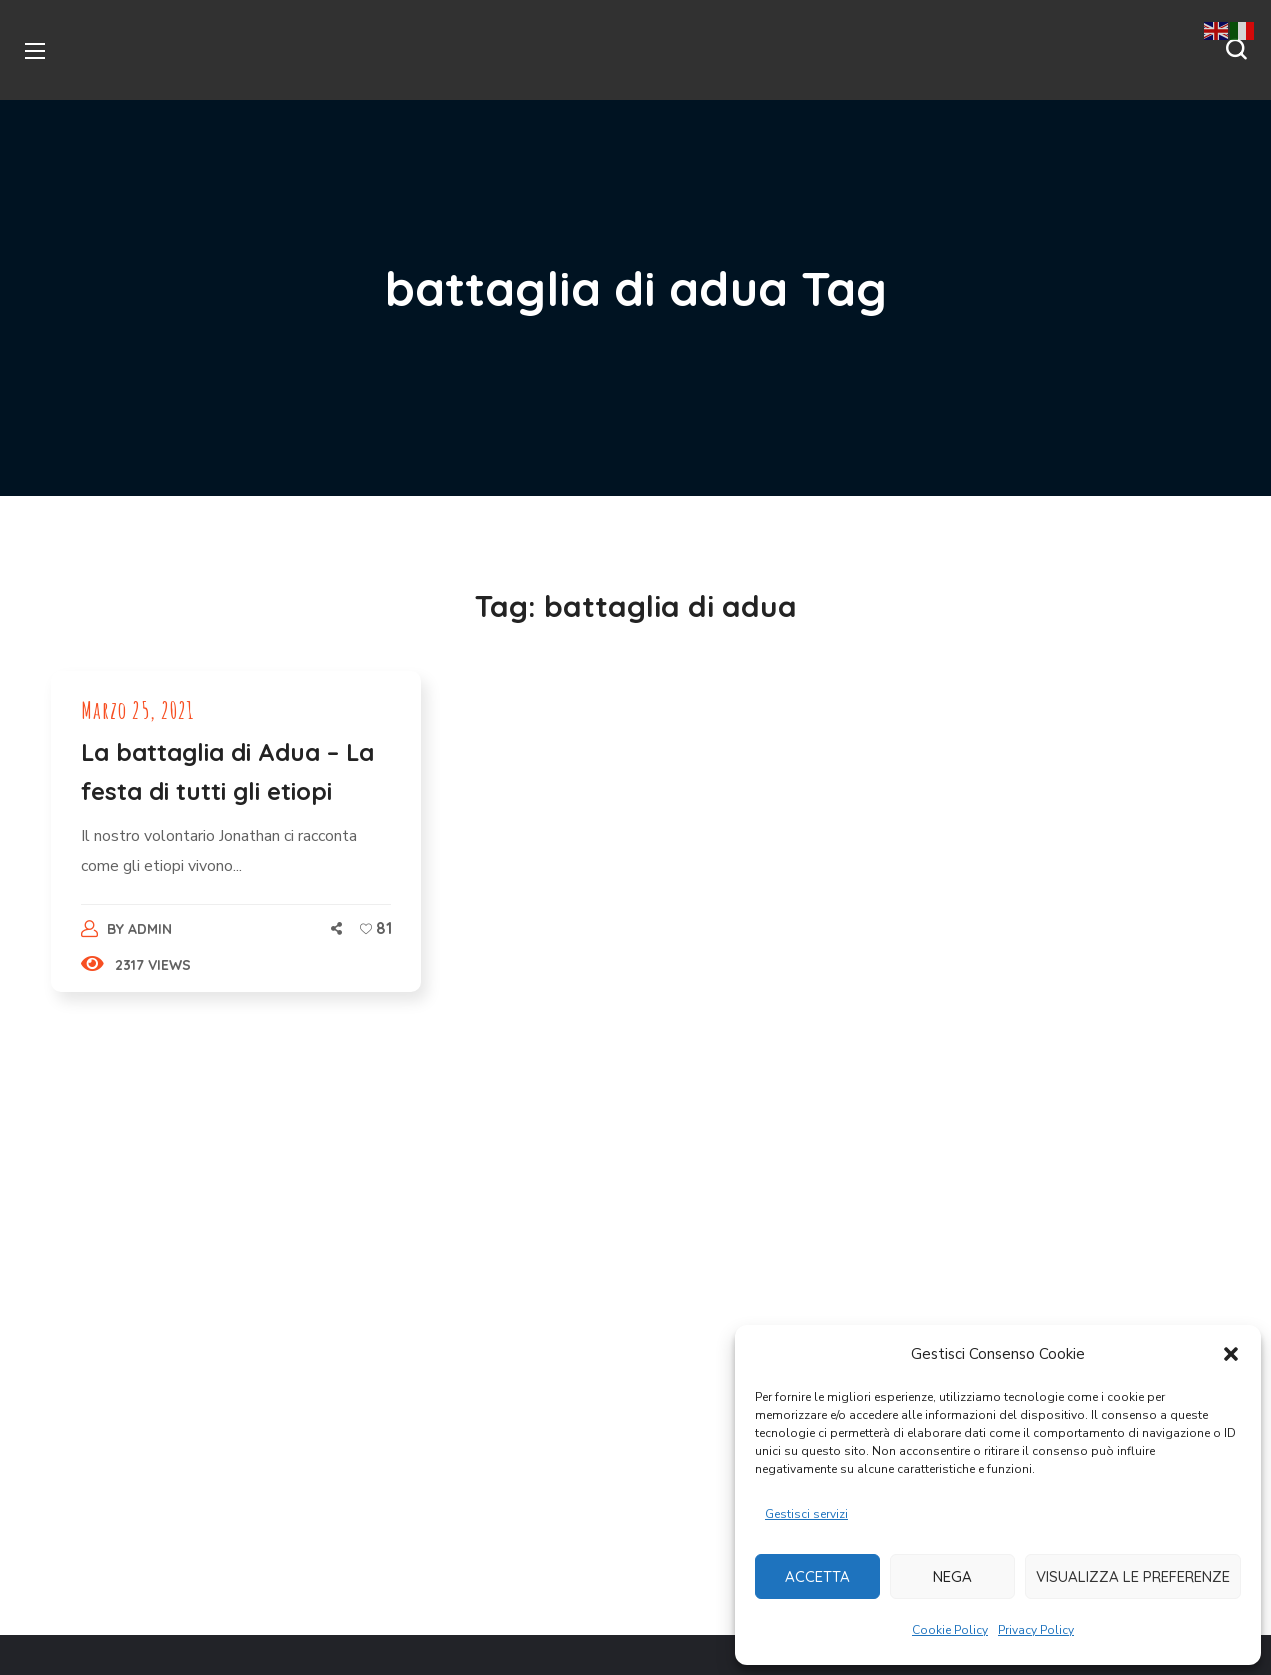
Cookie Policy (950, 1630)
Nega (952, 1576)
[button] (1231, 1354)
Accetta (817, 1576)
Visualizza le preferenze (1133, 1576)
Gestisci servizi (806, 1514)
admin (150, 929)
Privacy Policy (1036, 1630)
